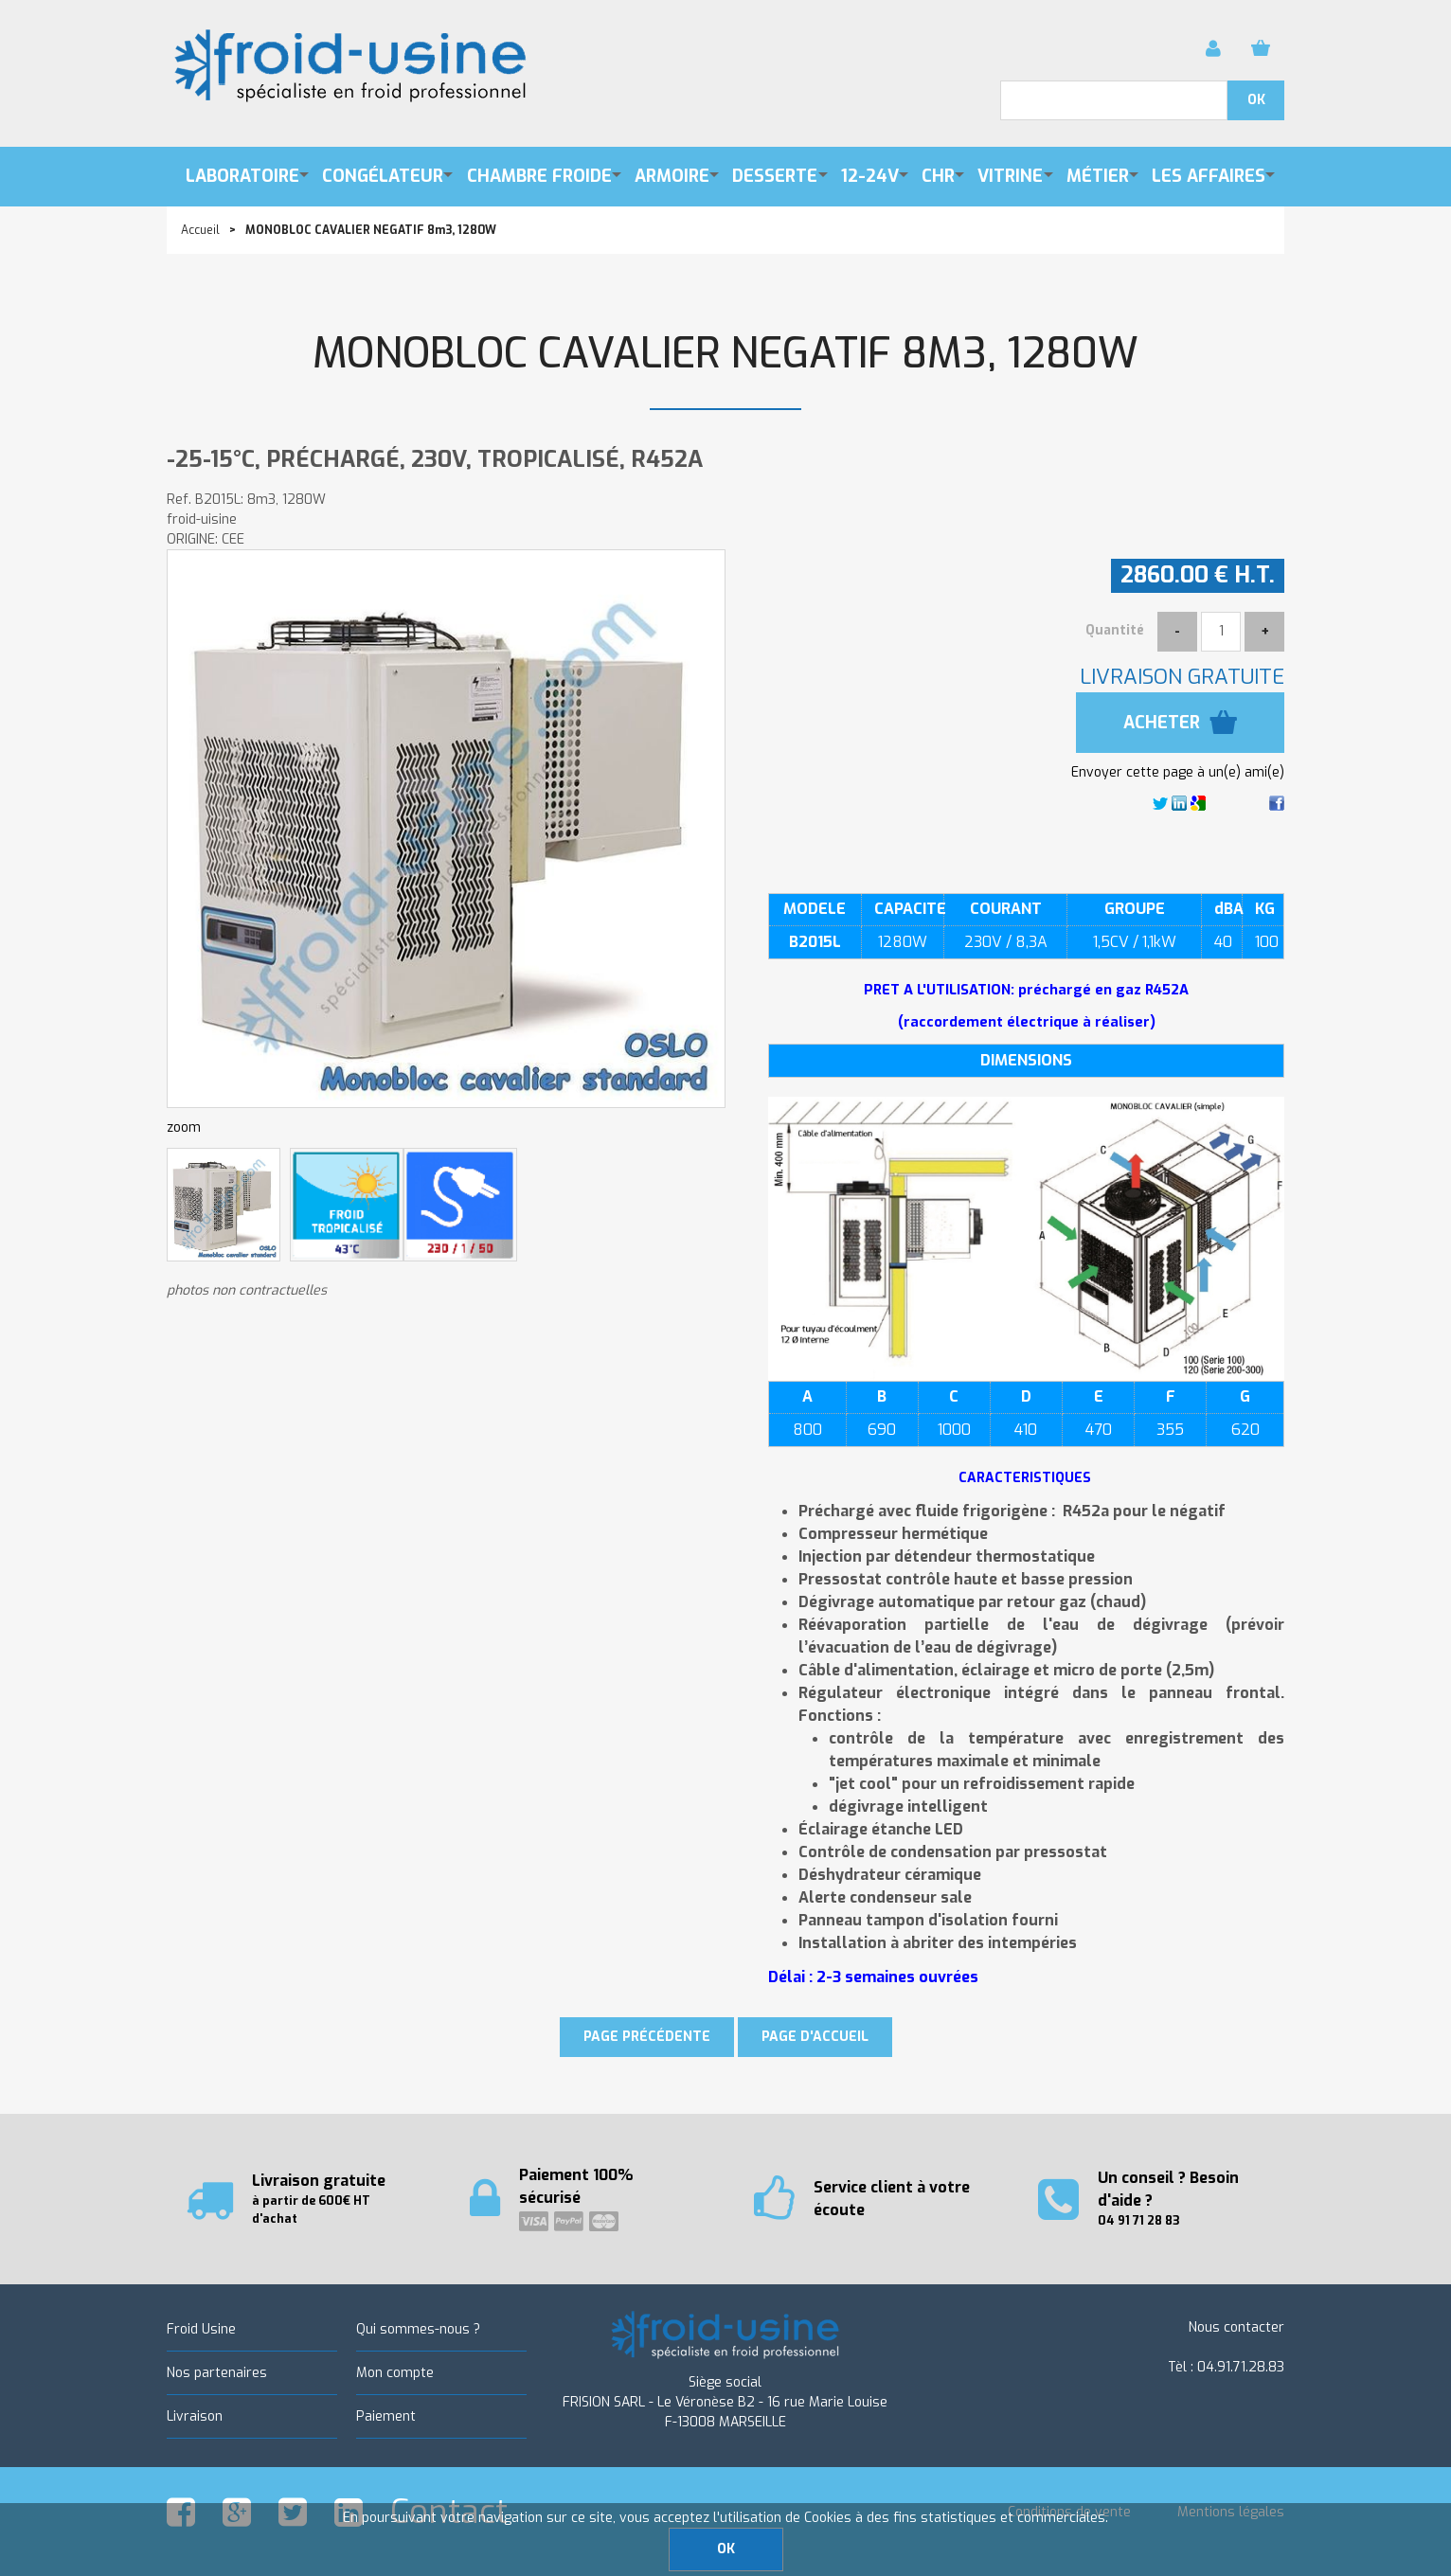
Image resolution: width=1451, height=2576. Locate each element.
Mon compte (395, 2373)
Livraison (195, 2416)
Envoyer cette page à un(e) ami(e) (1177, 772)
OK (726, 2549)
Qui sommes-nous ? (418, 2329)
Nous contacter (1236, 2327)
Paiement (386, 2416)
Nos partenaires (217, 2373)
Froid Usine (201, 2329)
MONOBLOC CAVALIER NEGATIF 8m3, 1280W (725, 354)
